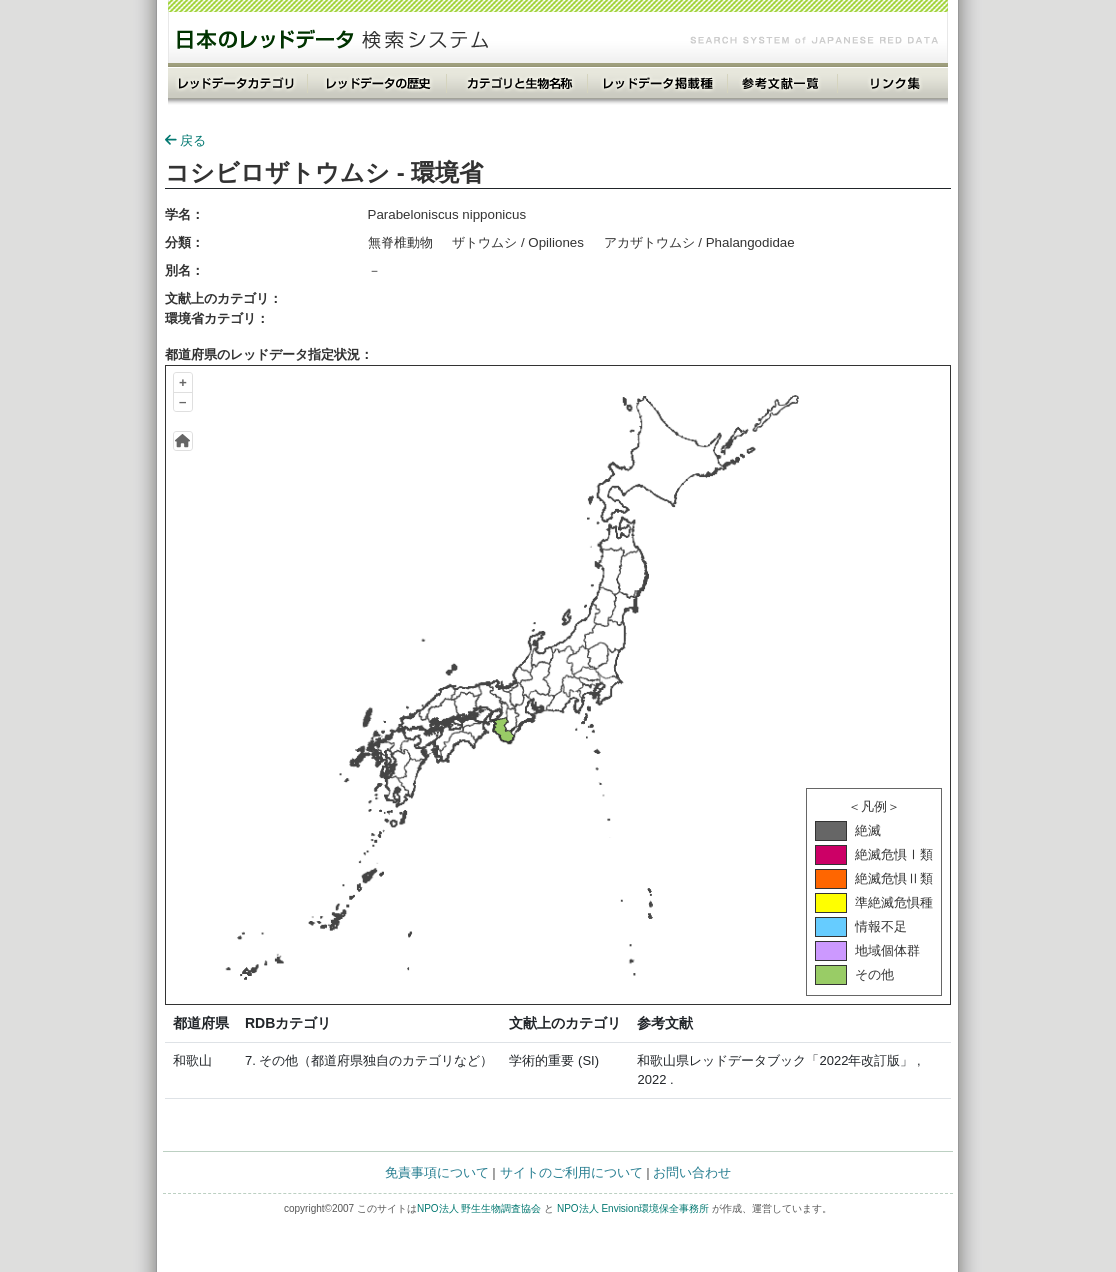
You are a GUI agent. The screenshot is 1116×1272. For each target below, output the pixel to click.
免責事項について (437, 1172)
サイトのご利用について (571, 1172)
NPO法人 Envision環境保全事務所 (633, 1208)
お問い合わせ (692, 1172)
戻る (185, 140)
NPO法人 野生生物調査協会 (479, 1208)
